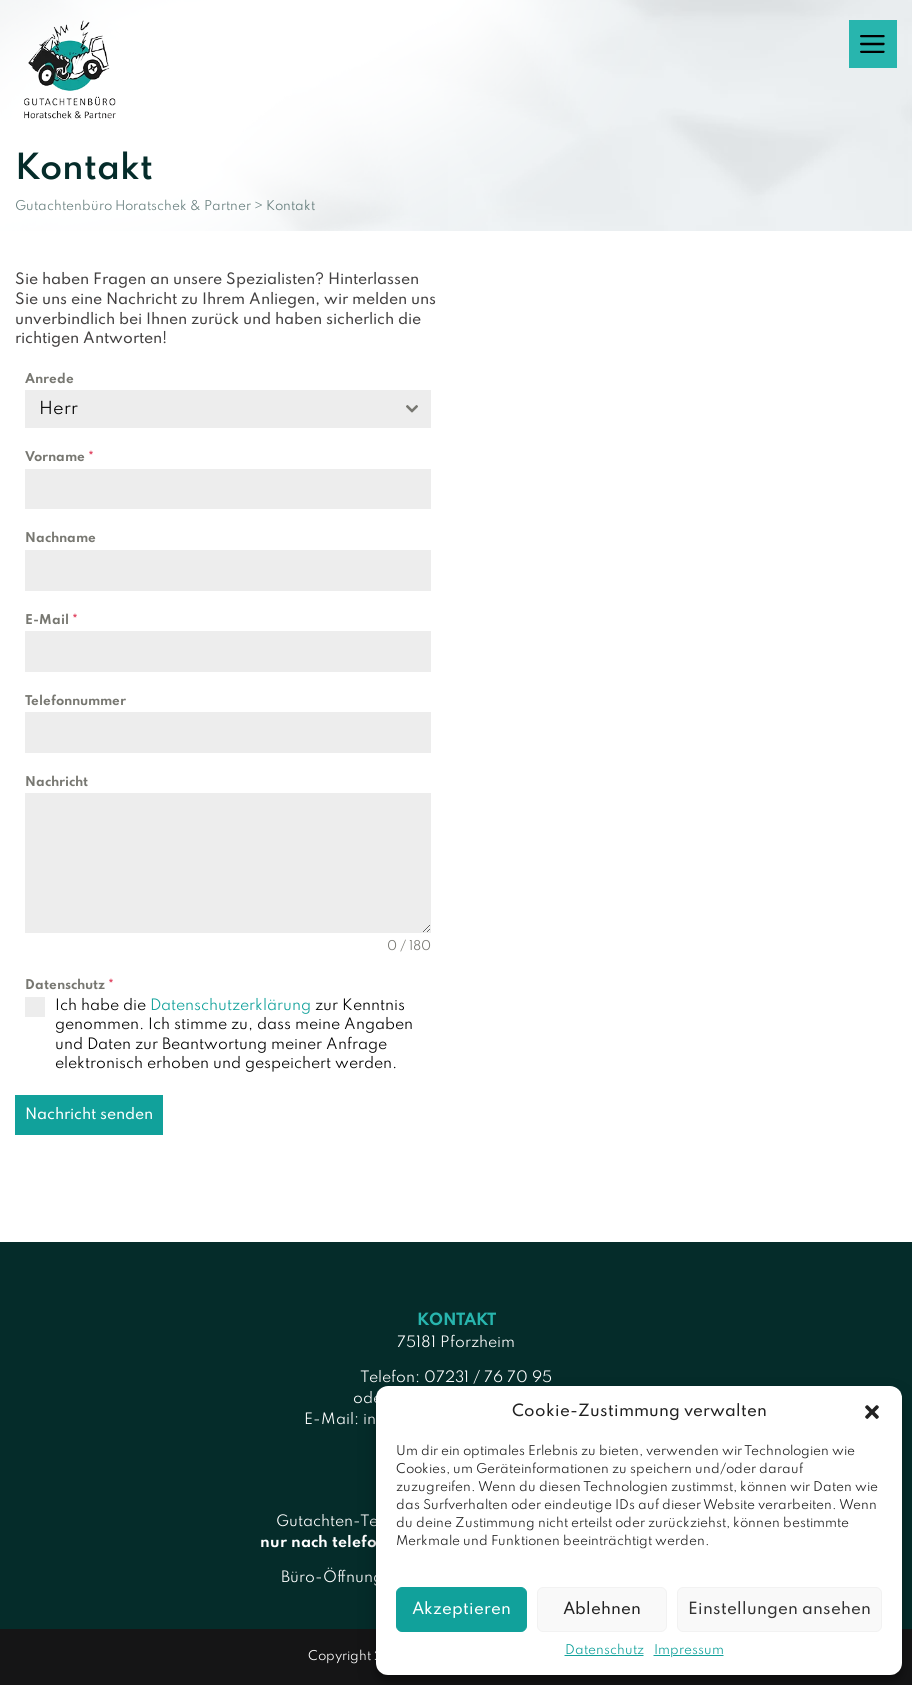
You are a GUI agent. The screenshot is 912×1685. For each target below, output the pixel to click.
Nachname (60, 538)
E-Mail (51, 620)
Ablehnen (602, 1609)
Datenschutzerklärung (230, 1006)
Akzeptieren (461, 1609)
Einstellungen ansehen (779, 1609)
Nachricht (56, 782)
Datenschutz (604, 1650)
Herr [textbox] (58, 409)
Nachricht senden (89, 1115)
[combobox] (228, 409)
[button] (872, 1412)
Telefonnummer (75, 701)
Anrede (49, 379)
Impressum (689, 1650)
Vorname (59, 457)
